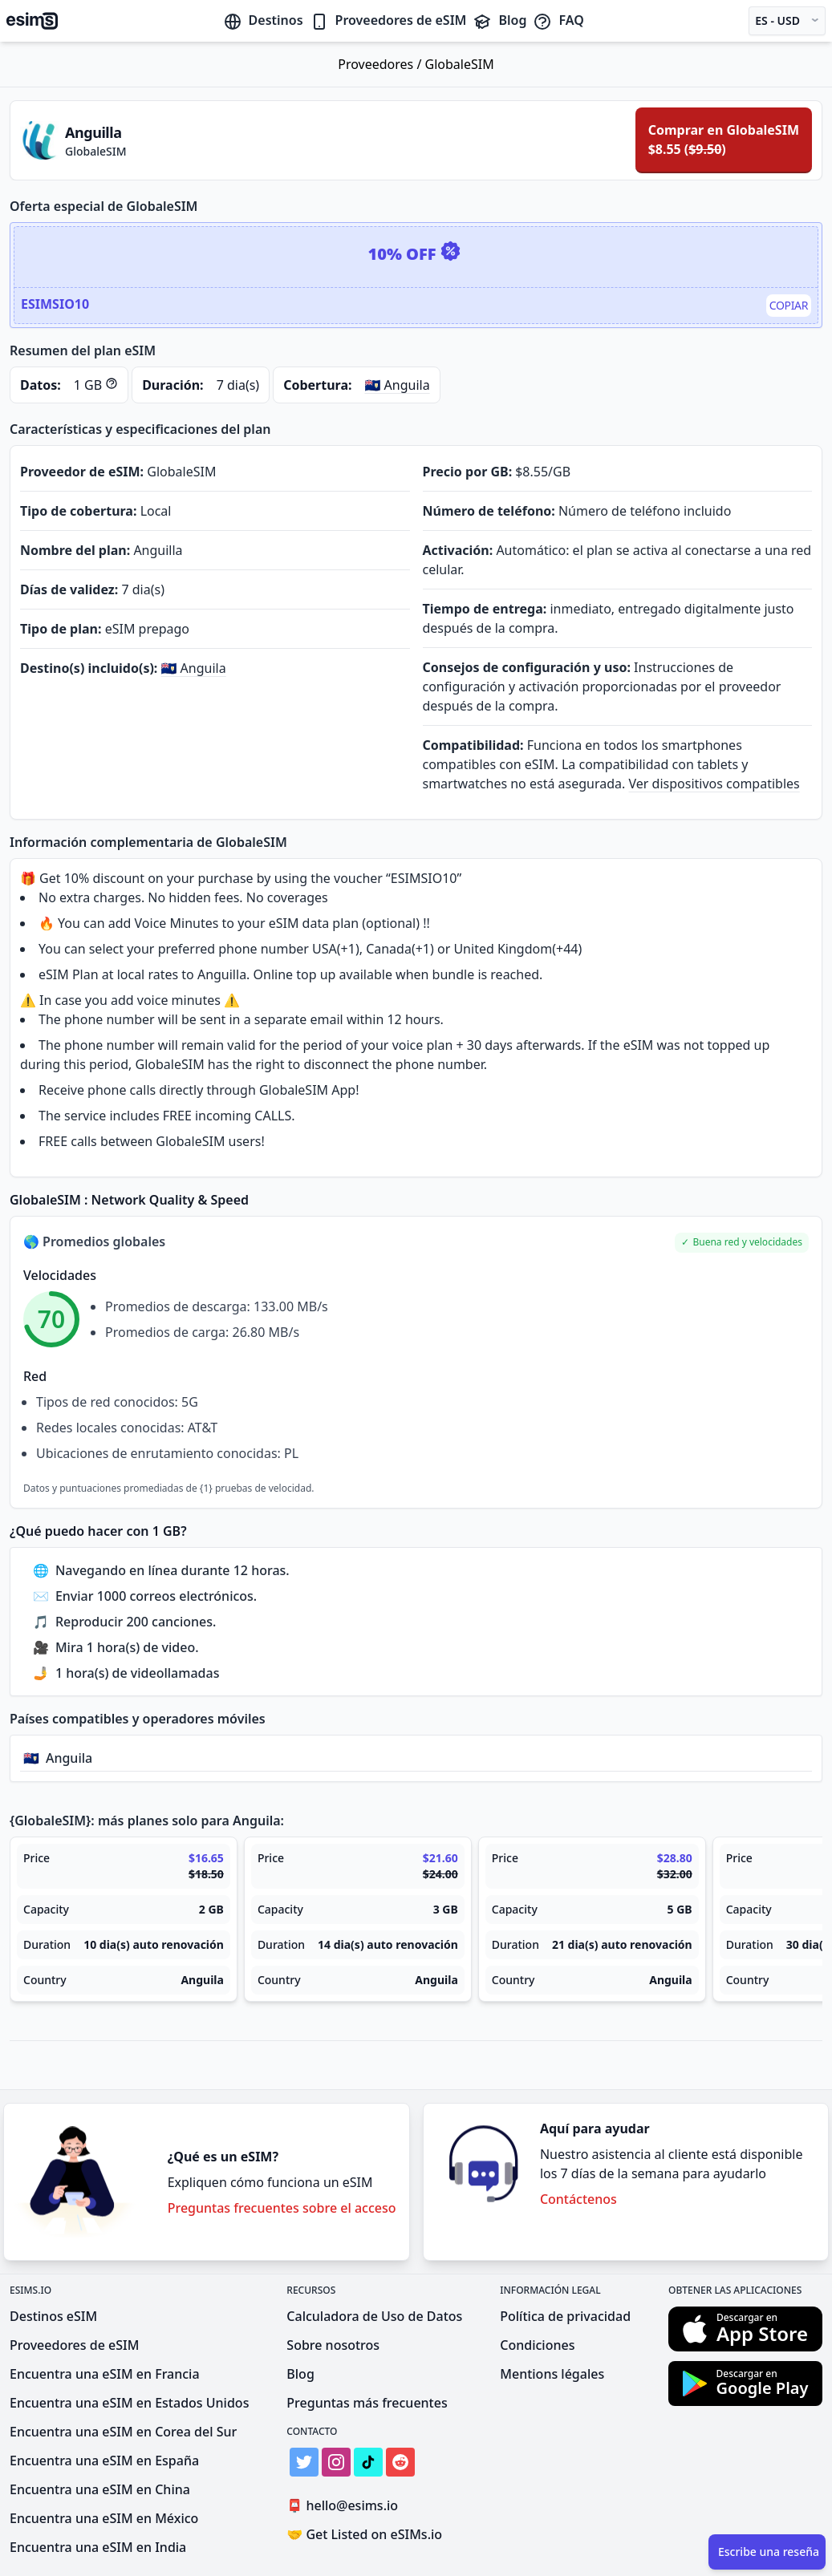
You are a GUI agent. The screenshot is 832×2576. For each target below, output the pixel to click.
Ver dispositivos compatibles (714, 783)
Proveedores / (381, 64)
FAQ (558, 20)
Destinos (263, 20)
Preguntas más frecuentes (366, 2403)
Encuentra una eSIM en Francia (105, 2374)
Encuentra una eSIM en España (104, 2460)
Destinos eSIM (53, 2316)
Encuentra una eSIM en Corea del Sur (123, 2431)
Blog (499, 20)
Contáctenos (578, 2199)
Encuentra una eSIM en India (98, 2547)
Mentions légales (552, 2374)
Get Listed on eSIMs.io (364, 2534)
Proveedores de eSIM (388, 20)
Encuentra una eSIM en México (104, 2518)
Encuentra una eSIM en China (100, 2489)
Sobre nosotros (332, 2345)
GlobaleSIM (459, 64)
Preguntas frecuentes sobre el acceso (282, 2208)
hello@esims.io (345, 2506)
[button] (742, 1243)
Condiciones (537, 2345)
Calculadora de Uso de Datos (374, 2316)
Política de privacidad (565, 2316)
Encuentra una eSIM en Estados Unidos (129, 2403)
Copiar (788, 305)
